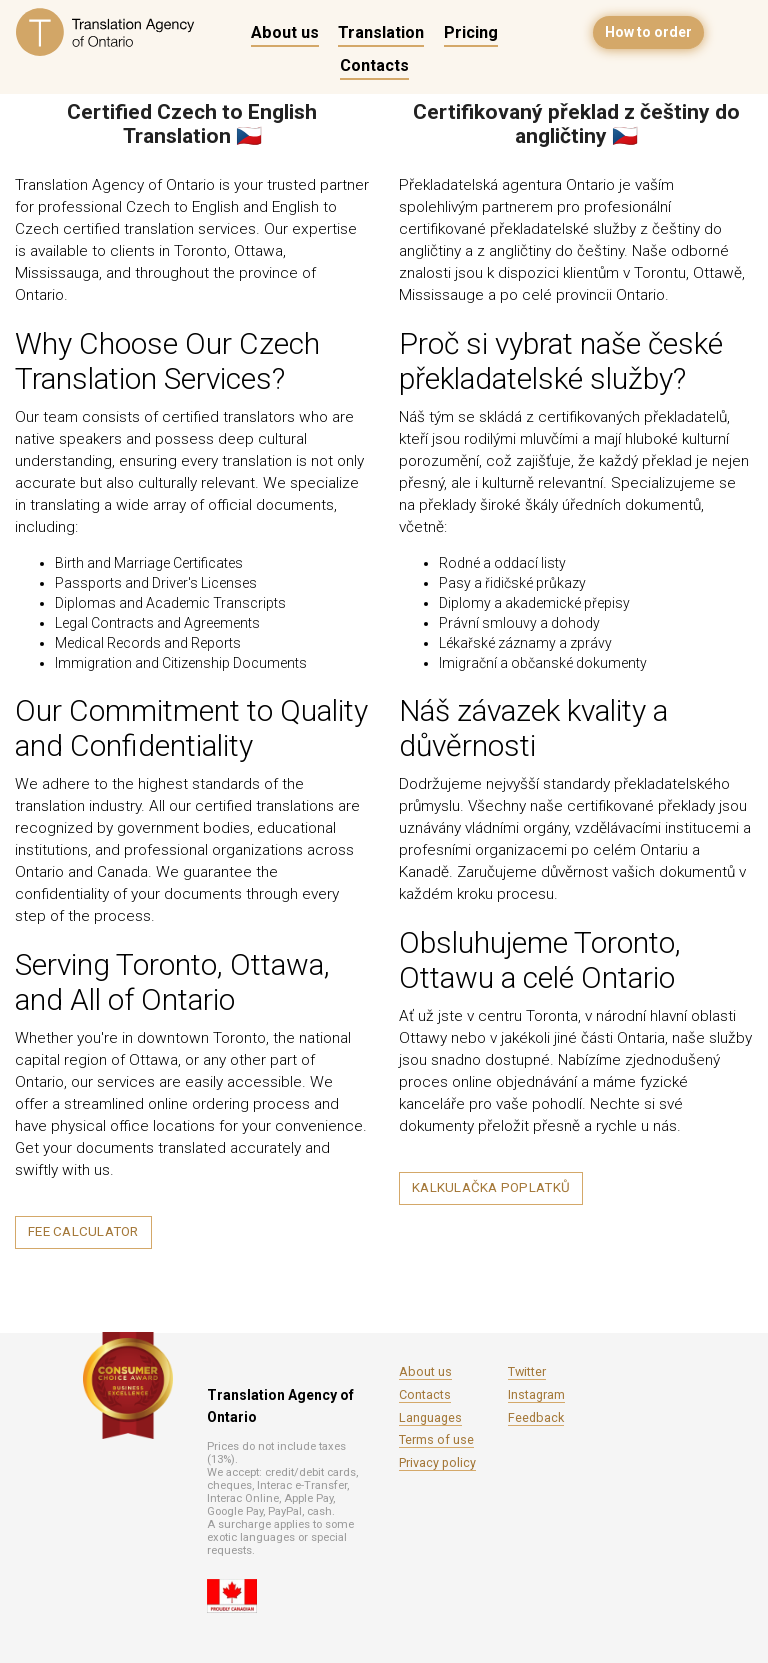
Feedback (536, 1417)
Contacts (374, 65)
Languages (430, 1417)
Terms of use (436, 1439)
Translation (381, 32)
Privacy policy (437, 1462)
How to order (648, 32)
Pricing (471, 32)
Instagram (536, 1394)
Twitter (527, 1371)
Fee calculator (83, 1231)
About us (285, 32)
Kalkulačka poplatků (491, 1187)
